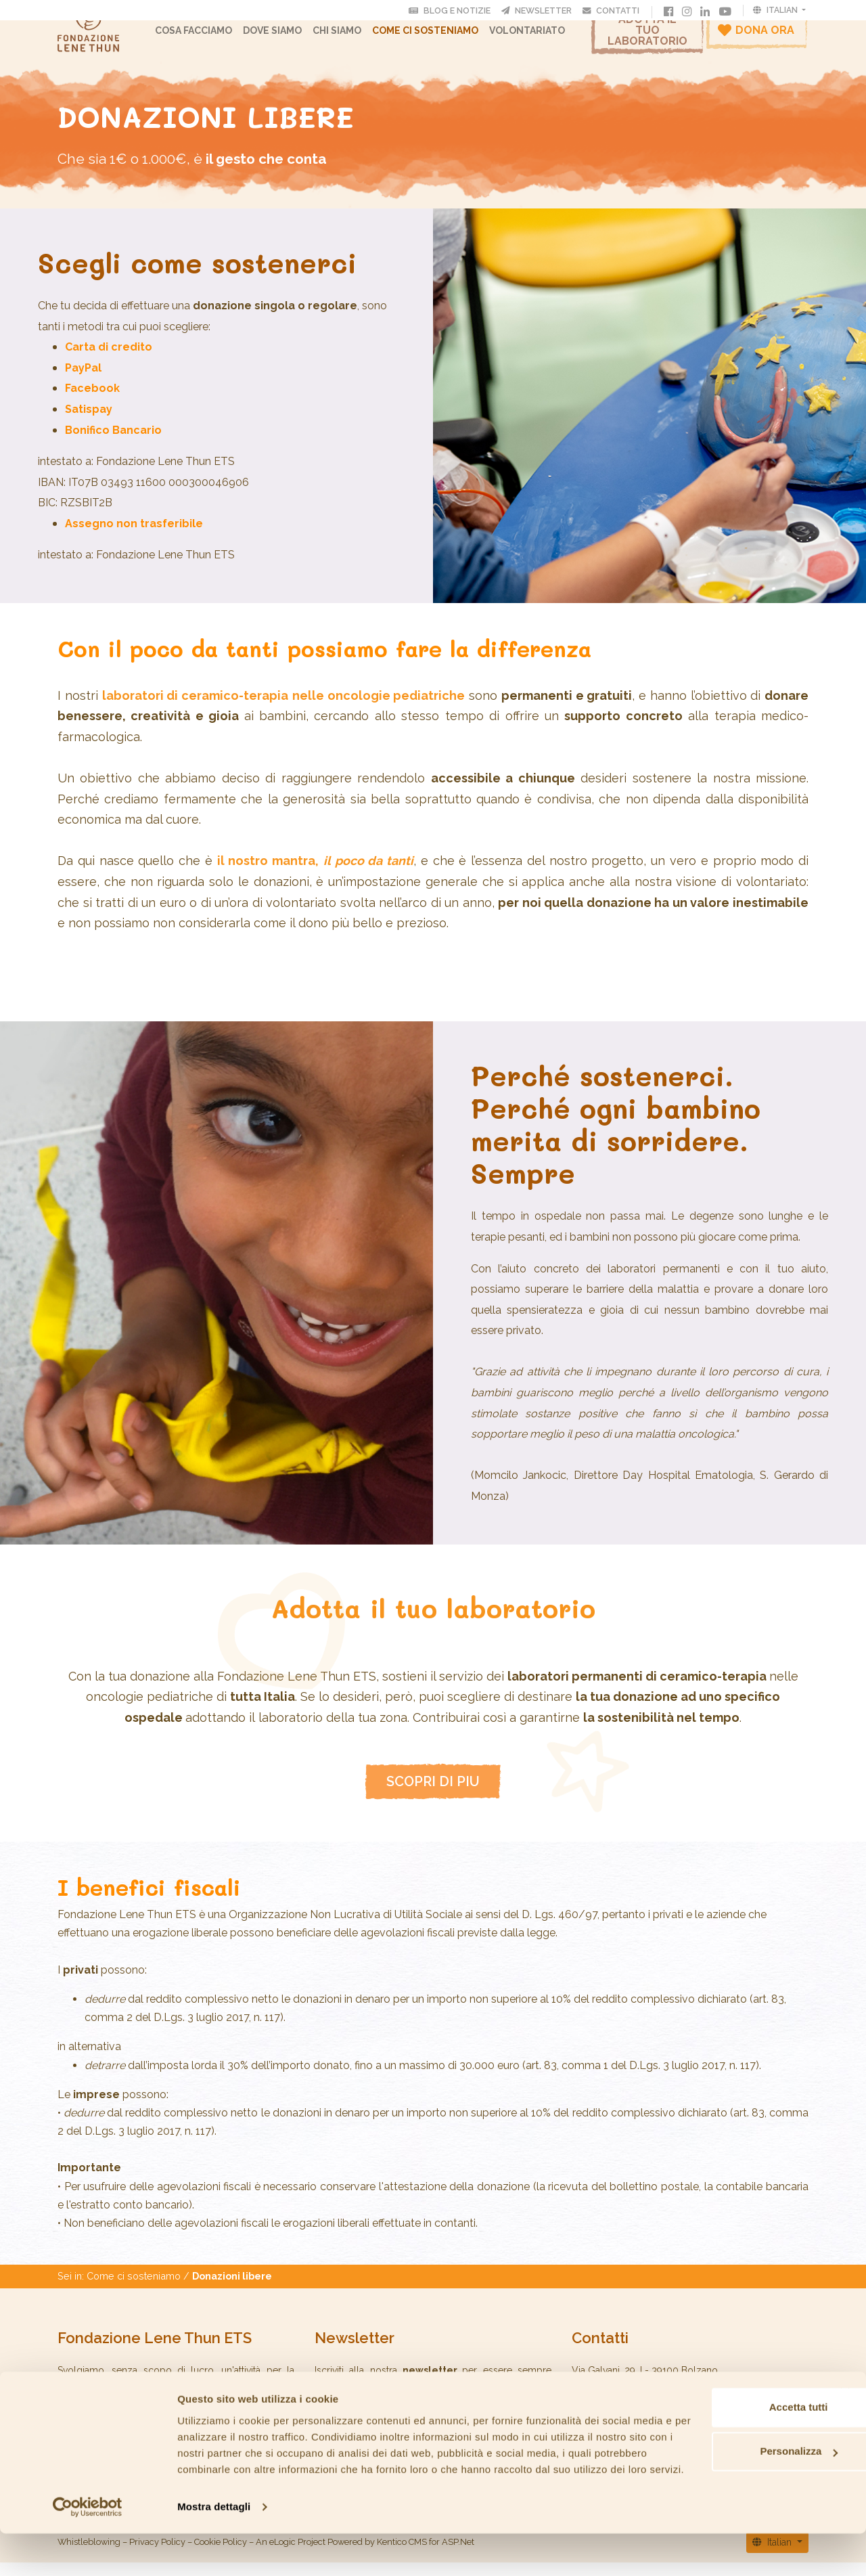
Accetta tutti (718, 2433)
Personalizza (719, 2477)
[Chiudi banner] (845, 2419)
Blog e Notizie (453, 10)
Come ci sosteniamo (435, 37)
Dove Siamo (282, 37)
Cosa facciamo (203, 37)
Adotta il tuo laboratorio (647, 37)
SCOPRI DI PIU (433, 1795)
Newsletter (539, 10)
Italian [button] (776, 10)
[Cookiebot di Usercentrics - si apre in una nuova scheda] (87, 2549)
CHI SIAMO (347, 37)
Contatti (613, 10)
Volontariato (537, 37)
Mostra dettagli (213, 2549)
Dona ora (756, 36)
